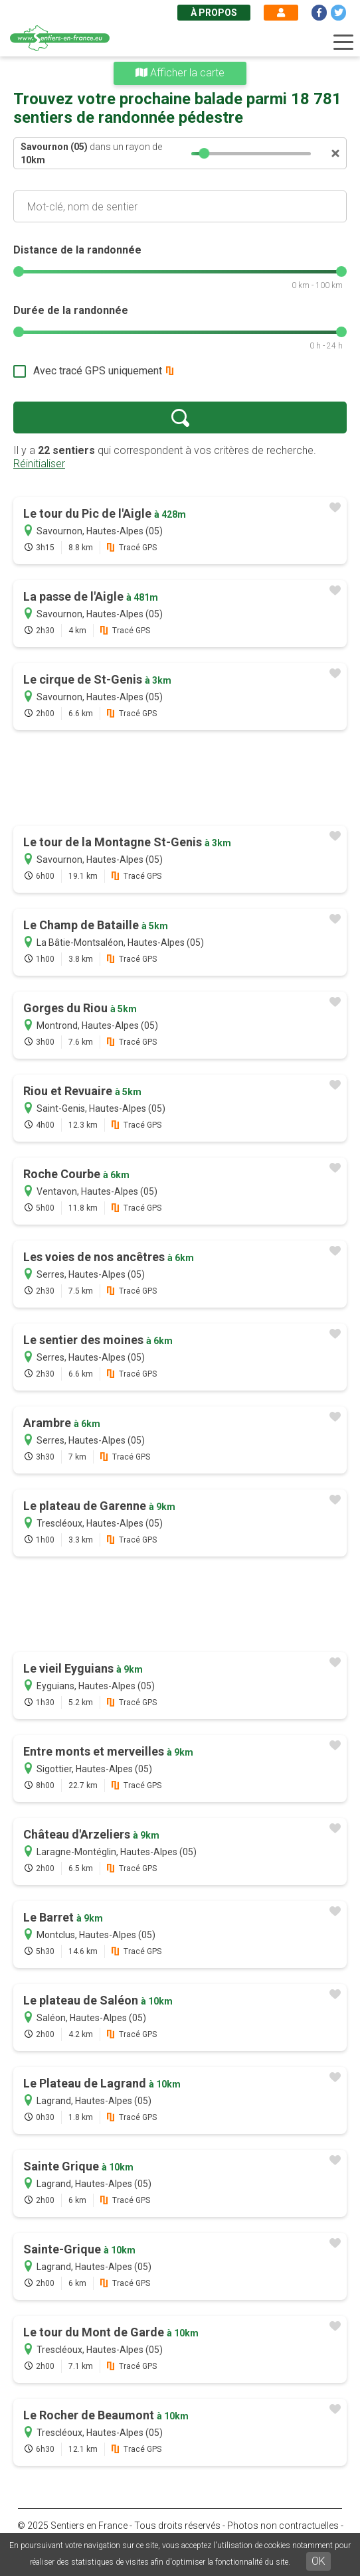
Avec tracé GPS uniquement (97, 370)
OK (318, 2561)
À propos (214, 12)
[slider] (204, 153)
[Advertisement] (180, 779)
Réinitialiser (39, 463)
